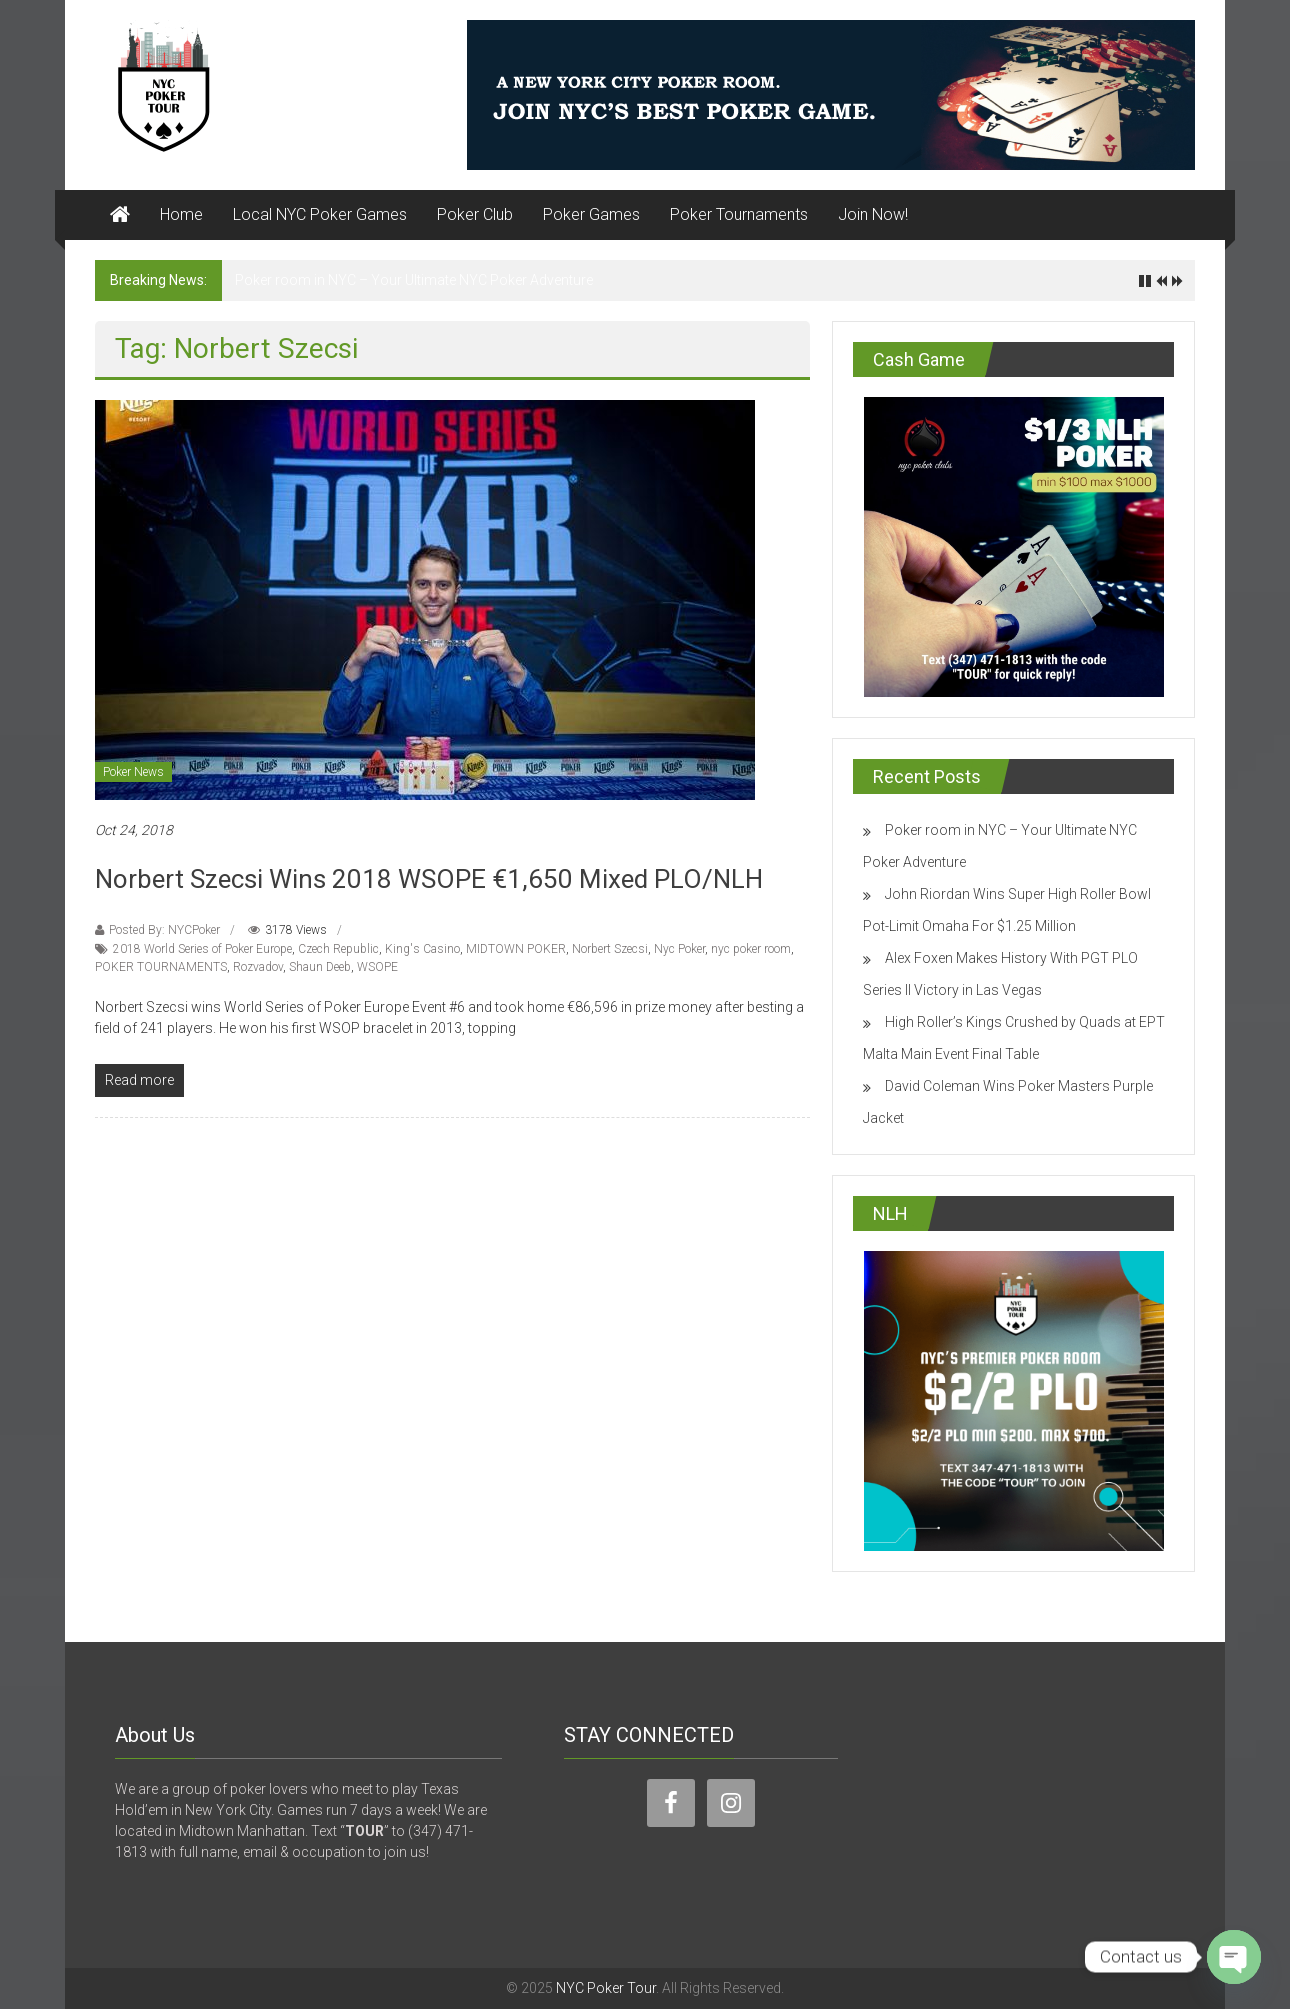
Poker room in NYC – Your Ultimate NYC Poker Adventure (414, 280)
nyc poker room (751, 949)
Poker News (133, 772)
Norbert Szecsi (610, 949)
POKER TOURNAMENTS (161, 967)
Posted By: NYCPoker (164, 930)
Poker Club (475, 214)
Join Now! (873, 214)
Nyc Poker (679, 949)
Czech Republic (338, 949)
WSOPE (377, 967)
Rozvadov (258, 967)
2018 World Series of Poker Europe (202, 949)
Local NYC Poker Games (320, 214)
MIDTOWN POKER (516, 949)
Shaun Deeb (320, 967)
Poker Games (591, 214)
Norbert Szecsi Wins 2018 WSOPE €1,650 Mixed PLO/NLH (429, 879)
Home (181, 214)
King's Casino (422, 949)
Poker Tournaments (739, 214)
